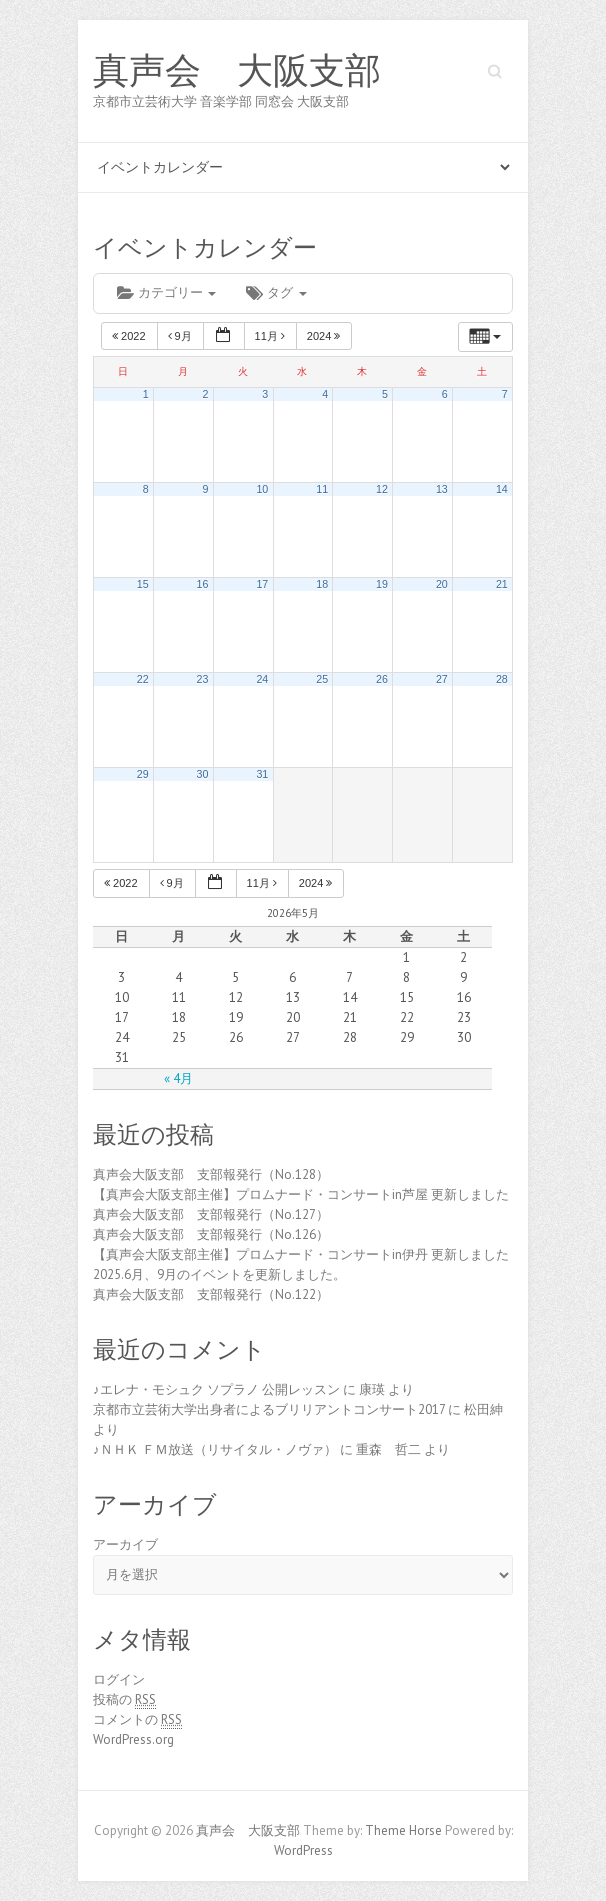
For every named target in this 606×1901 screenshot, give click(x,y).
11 (322, 489)
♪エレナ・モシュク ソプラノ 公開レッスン (216, 1389)
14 (502, 489)
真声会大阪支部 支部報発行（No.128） (211, 1174)
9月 (181, 336)
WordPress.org (133, 1739)
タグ (276, 292)
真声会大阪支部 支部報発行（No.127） (211, 1214)
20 (442, 584)
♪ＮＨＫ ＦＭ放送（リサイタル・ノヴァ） (215, 1449)
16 (203, 584)
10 (262, 489)
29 (143, 774)
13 (442, 489)
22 (143, 679)
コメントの (137, 1720)
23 (203, 679)
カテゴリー (166, 292)
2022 (130, 336)
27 (442, 679)
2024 (325, 336)
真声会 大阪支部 (237, 71)
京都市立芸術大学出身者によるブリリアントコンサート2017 (269, 1409)
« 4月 (178, 1078)
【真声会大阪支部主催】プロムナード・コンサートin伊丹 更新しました (301, 1254)
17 (262, 584)
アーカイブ (125, 1544)
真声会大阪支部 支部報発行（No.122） (211, 1294)
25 (322, 679)
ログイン (119, 1679)
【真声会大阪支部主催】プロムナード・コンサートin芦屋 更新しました (301, 1194)
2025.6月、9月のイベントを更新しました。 (219, 1274)
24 (262, 679)
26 (382, 679)
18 (322, 584)
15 (143, 584)
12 (382, 489)
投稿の (124, 1700)
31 (262, 774)
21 (502, 584)
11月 (271, 336)
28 (502, 679)
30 (203, 774)
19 (382, 584)
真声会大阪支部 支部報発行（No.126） (211, 1234)
